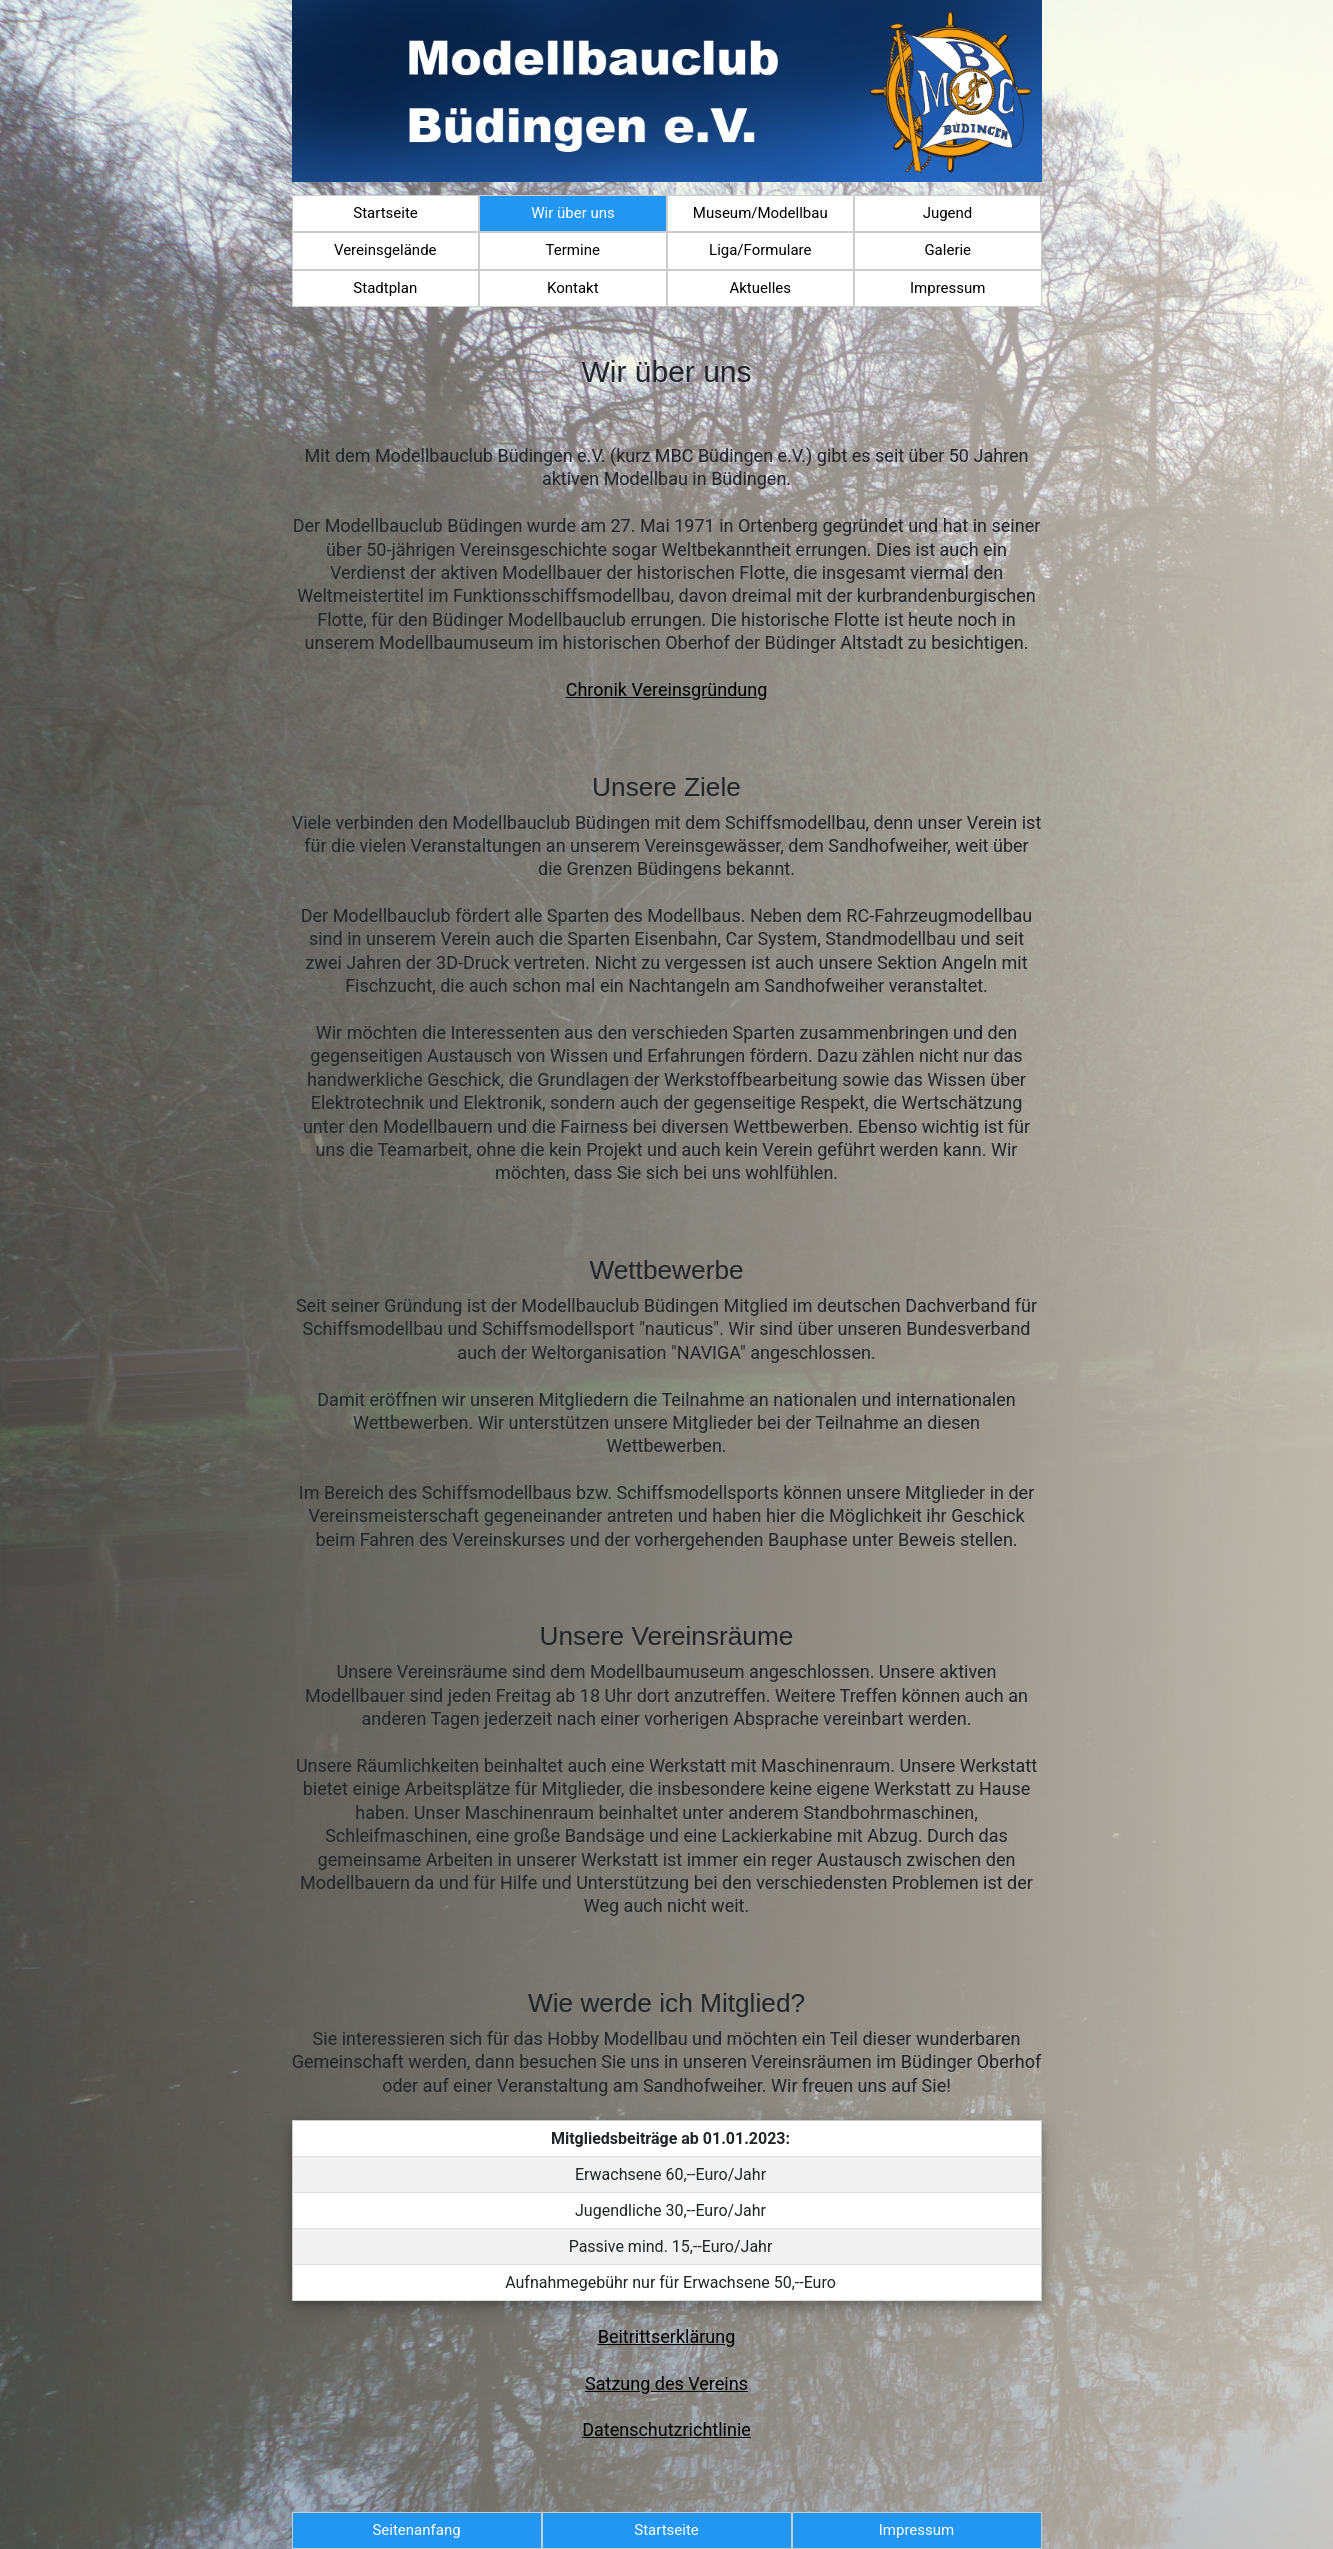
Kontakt (573, 288)
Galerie (947, 250)
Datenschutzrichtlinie (666, 2429)
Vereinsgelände (385, 250)
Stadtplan (385, 288)
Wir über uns (573, 213)
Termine (573, 250)
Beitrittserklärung (667, 2336)
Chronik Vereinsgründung (667, 689)
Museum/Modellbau (760, 213)
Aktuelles (760, 288)
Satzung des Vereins (666, 2383)
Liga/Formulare (760, 250)
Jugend (948, 213)
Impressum (947, 288)
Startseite (385, 213)
